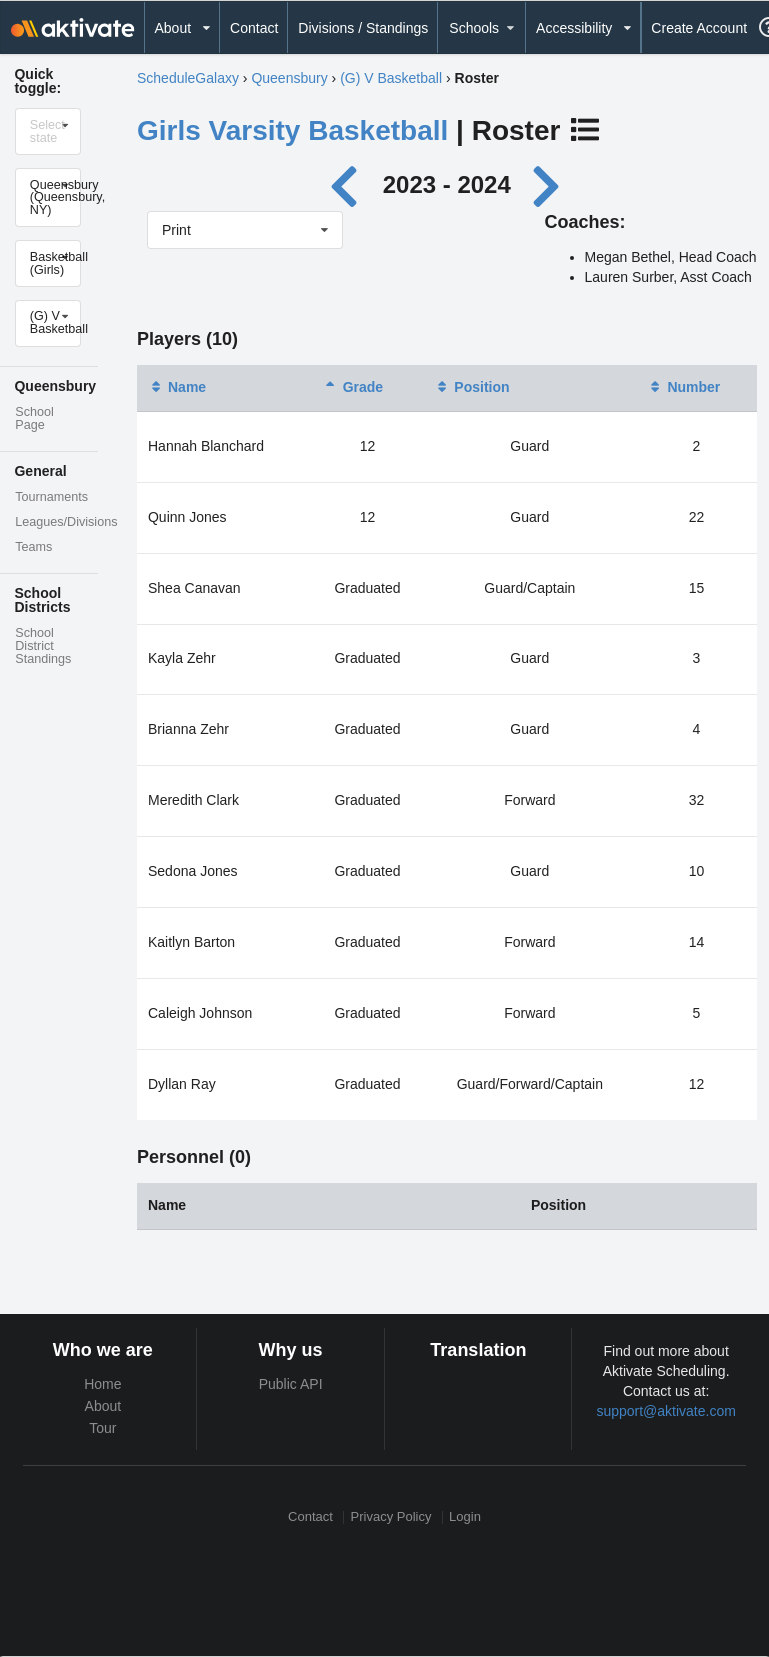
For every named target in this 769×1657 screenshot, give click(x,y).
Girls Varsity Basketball (292, 130)
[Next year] (547, 184)
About (103, 1406)
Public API (291, 1384)
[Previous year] (349, 184)
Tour (102, 1428)
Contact (254, 28)
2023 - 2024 (447, 184)
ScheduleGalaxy (188, 78)
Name (177, 387)
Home (102, 1384)
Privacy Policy (391, 1517)
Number (683, 387)
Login (465, 1517)
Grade (353, 387)
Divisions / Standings (363, 28)
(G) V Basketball (391, 78)
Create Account (699, 28)
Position (471, 387)
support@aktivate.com (666, 1411)
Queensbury (289, 78)
